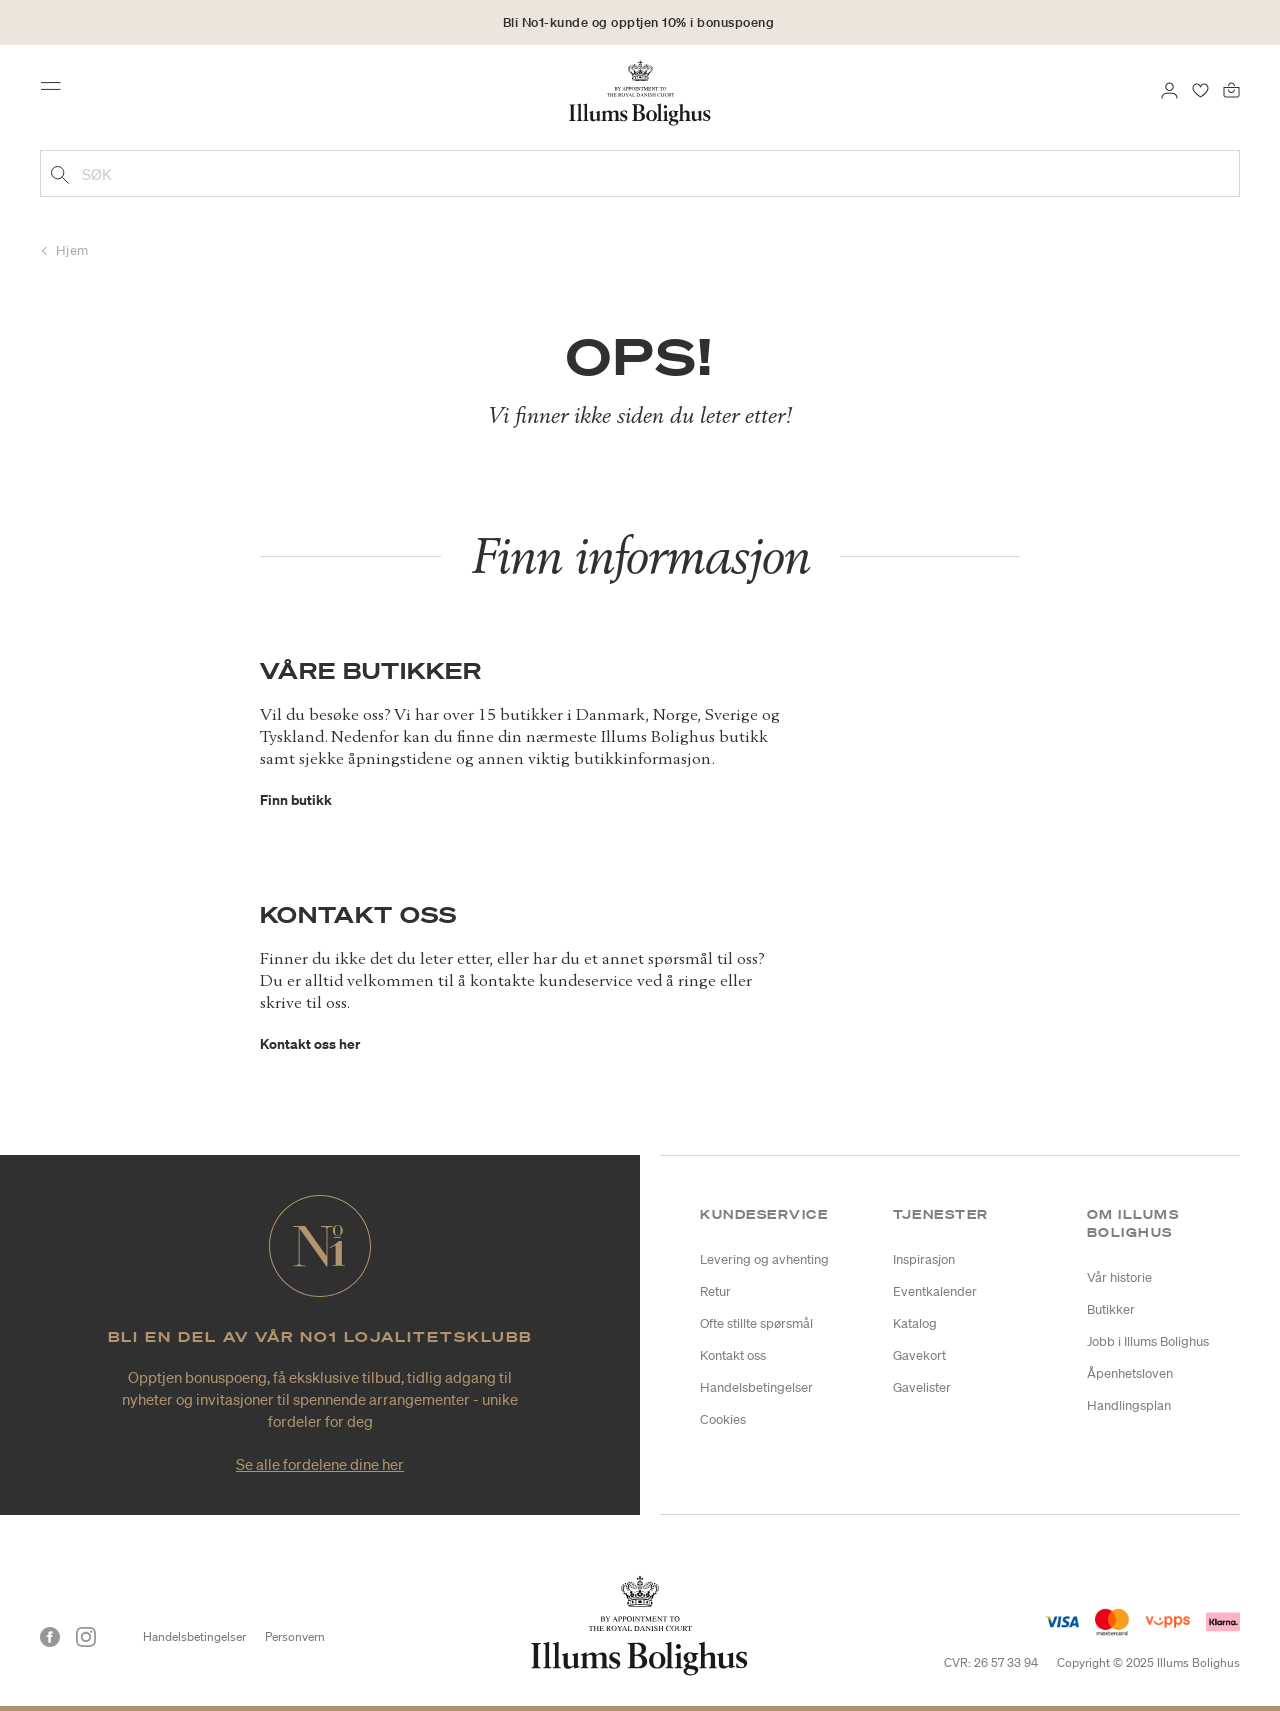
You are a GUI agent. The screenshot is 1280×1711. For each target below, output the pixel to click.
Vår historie (1119, 1277)
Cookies (723, 1419)
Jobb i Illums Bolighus (1148, 1341)
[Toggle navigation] (57, 92)
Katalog (915, 1323)
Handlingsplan (1129, 1405)
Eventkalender (935, 1291)
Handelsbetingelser (756, 1387)
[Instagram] (86, 1637)
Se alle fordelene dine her (320, 1464)
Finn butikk (296, 799)
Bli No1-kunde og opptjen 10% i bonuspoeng (639, 22)
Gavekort (919, 1355)
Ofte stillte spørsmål (756, 1323)
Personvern (295, 1636)
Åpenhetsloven (1130, 1373)
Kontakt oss (733, 1355)
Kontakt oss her (310, 1043)
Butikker (1111, 1309)
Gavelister (922, 1387)
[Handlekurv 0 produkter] (1231, 88)
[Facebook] (50, 1637)
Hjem (72, 250)
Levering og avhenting (764, 1259)
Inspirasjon (924, 1259)
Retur (715, 1291)
